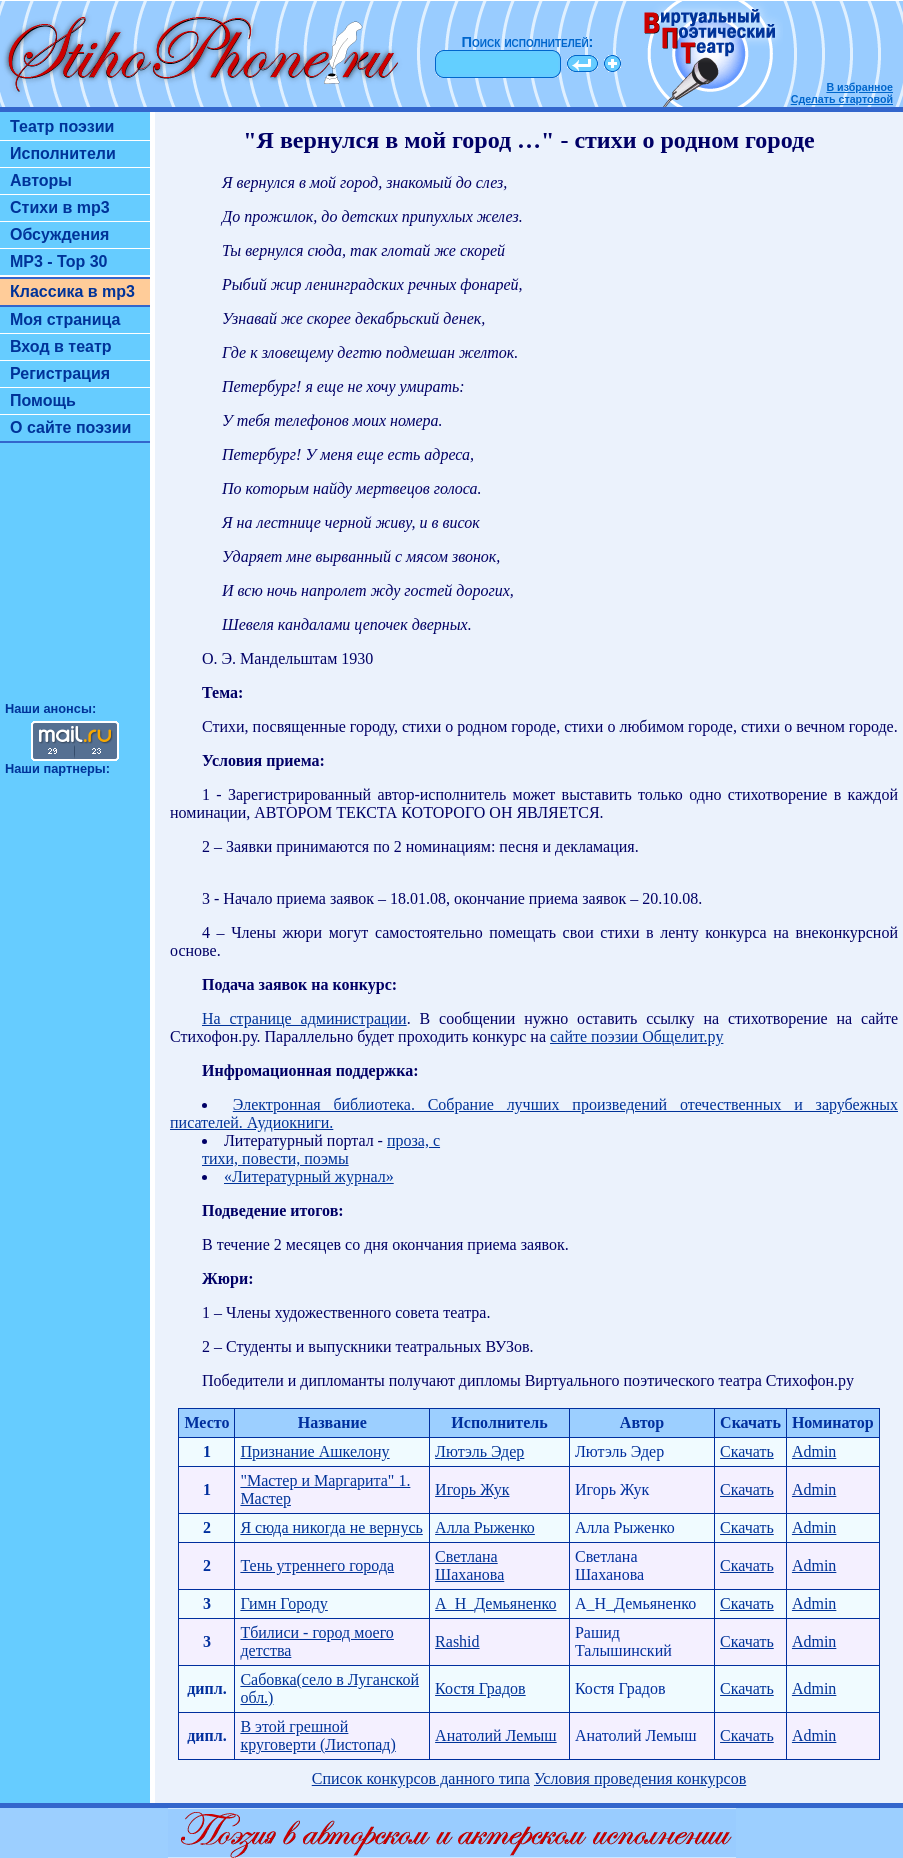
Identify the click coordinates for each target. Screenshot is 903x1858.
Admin (814, 1451)
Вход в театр (61, 346)
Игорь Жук (472, 1489)
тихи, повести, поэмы (275, 1158)
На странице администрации (304, 1018)
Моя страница (65, 319)
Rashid (457, 1641)
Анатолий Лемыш (496, 1735)
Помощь (43, 400)
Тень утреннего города (317, 1565)
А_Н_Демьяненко (495, 1603)
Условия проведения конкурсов (640, 1778)
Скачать (747, 1451)
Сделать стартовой (842, 99)
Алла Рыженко (485, 1527)
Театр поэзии (62, 126)
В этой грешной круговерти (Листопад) (317, 1735)
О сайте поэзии (70, 427)
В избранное (859, 87)
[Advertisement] (75, 581)
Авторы (41, 180)
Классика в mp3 (72, 291)
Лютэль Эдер (479, 1451)
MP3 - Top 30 (59, 261)
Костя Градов (480, 1688)
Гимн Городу (283, 1603)
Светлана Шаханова (469, 1565)
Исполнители (63, 153)
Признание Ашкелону (314, 1451)
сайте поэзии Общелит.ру (636, 1036)
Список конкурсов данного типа (421, 1778)
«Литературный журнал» (309, 1176)
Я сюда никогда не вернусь (331, 1527)
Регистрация (60, 373)
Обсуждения (59, 234)
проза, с (413, 1140)
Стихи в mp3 (60, 207)
